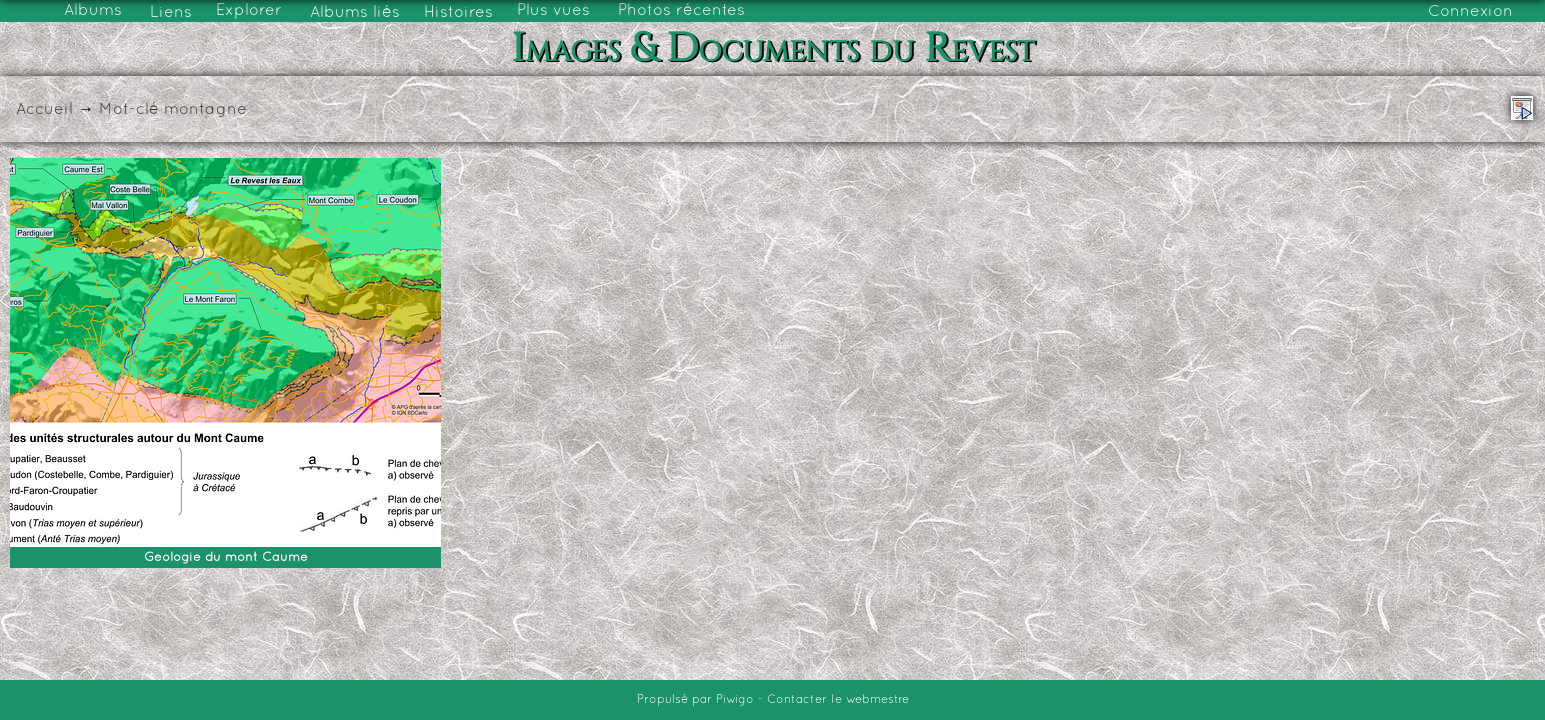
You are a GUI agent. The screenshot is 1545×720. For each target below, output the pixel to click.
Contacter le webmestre (838, 700)
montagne (205, 110)
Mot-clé (129, 110)
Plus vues (553, 11)
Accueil (44, 110)
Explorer (249, 11)
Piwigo (735, 700)
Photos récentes (681, 11)
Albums (93, 11)
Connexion (1470, 12)
